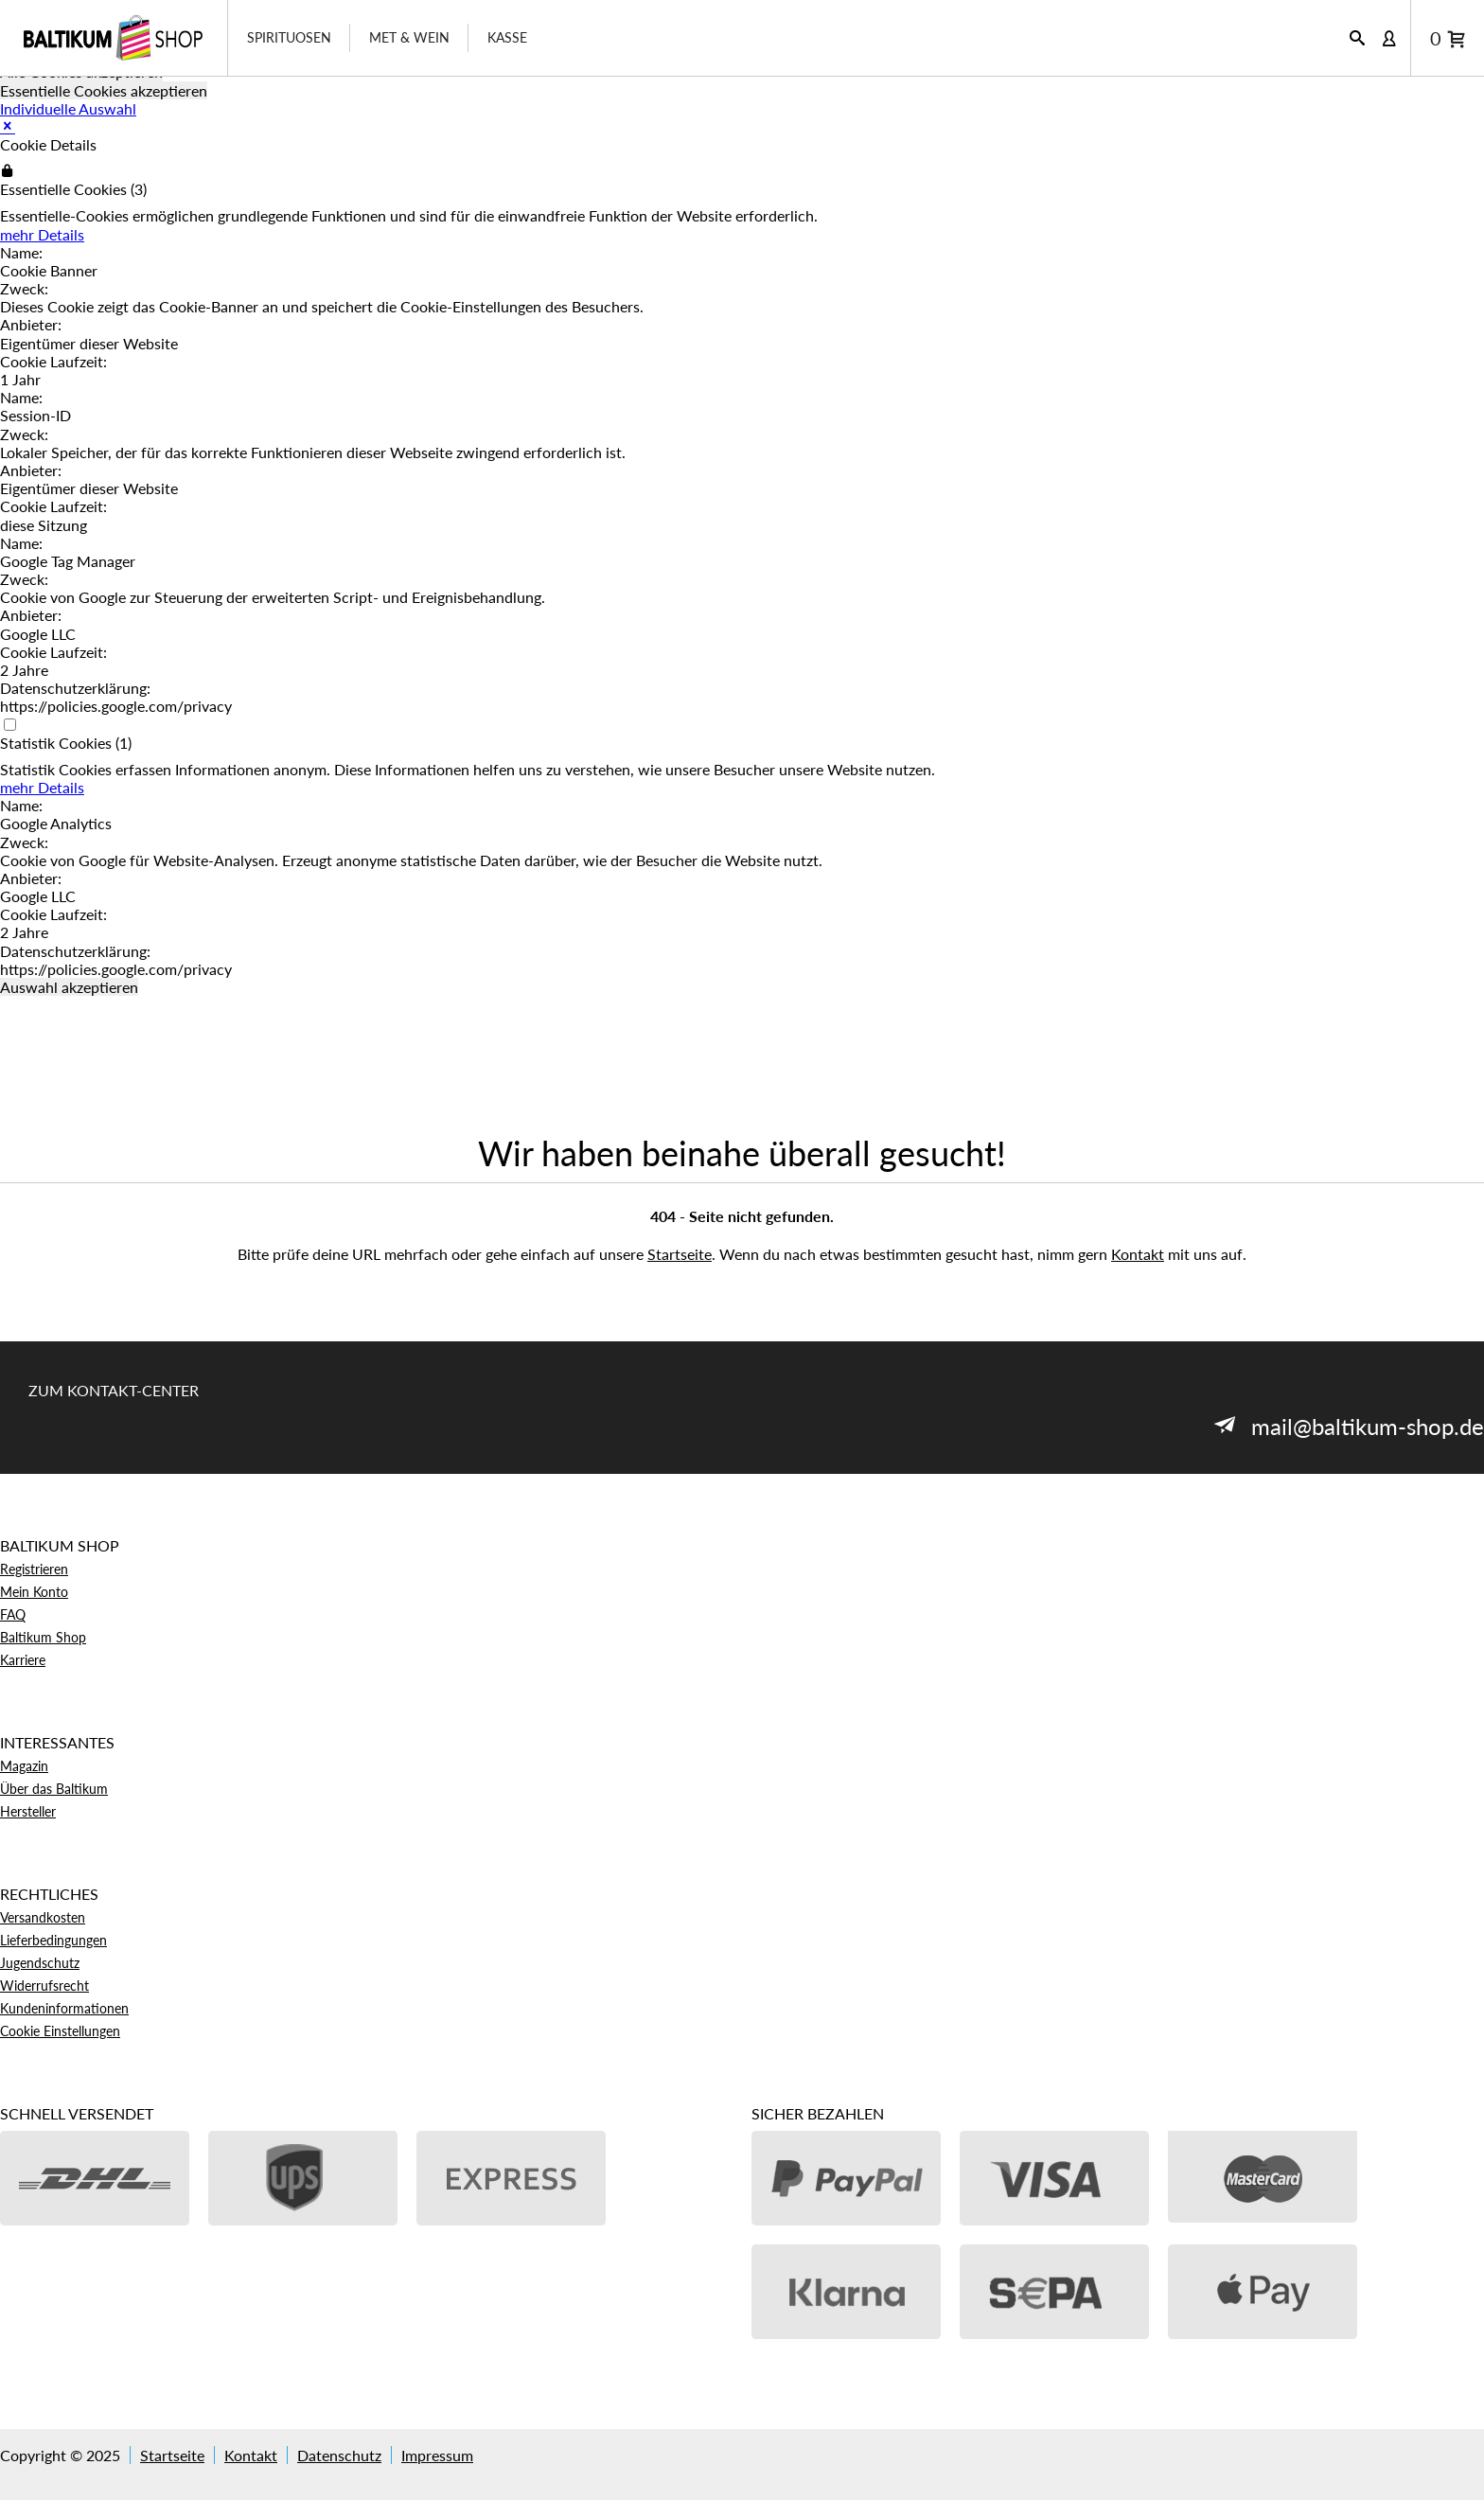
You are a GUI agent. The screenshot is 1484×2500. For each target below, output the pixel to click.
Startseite (679, 1254)
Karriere (22, 1660)
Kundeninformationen (64, 2008)
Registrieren (34, 1569)
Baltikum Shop (43, 1637)
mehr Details (42, 234)
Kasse (507, 37)
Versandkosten (42, 1917)
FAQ (13, 1614)
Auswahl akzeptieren (69, 987)
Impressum (437, 2455)
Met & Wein (409, 37)
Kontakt (1137, 1254)
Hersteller (28, 1811)
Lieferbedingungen (53, 1940)
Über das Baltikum (54, 1789)
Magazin (24, 1766)
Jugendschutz (40, 1963)
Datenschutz (339, 2455)
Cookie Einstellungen (60, 2031)
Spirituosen (289, 37)
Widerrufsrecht (44, 1985)
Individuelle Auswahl (68, 108)
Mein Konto (34, 1592)
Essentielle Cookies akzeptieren (103, 90)
